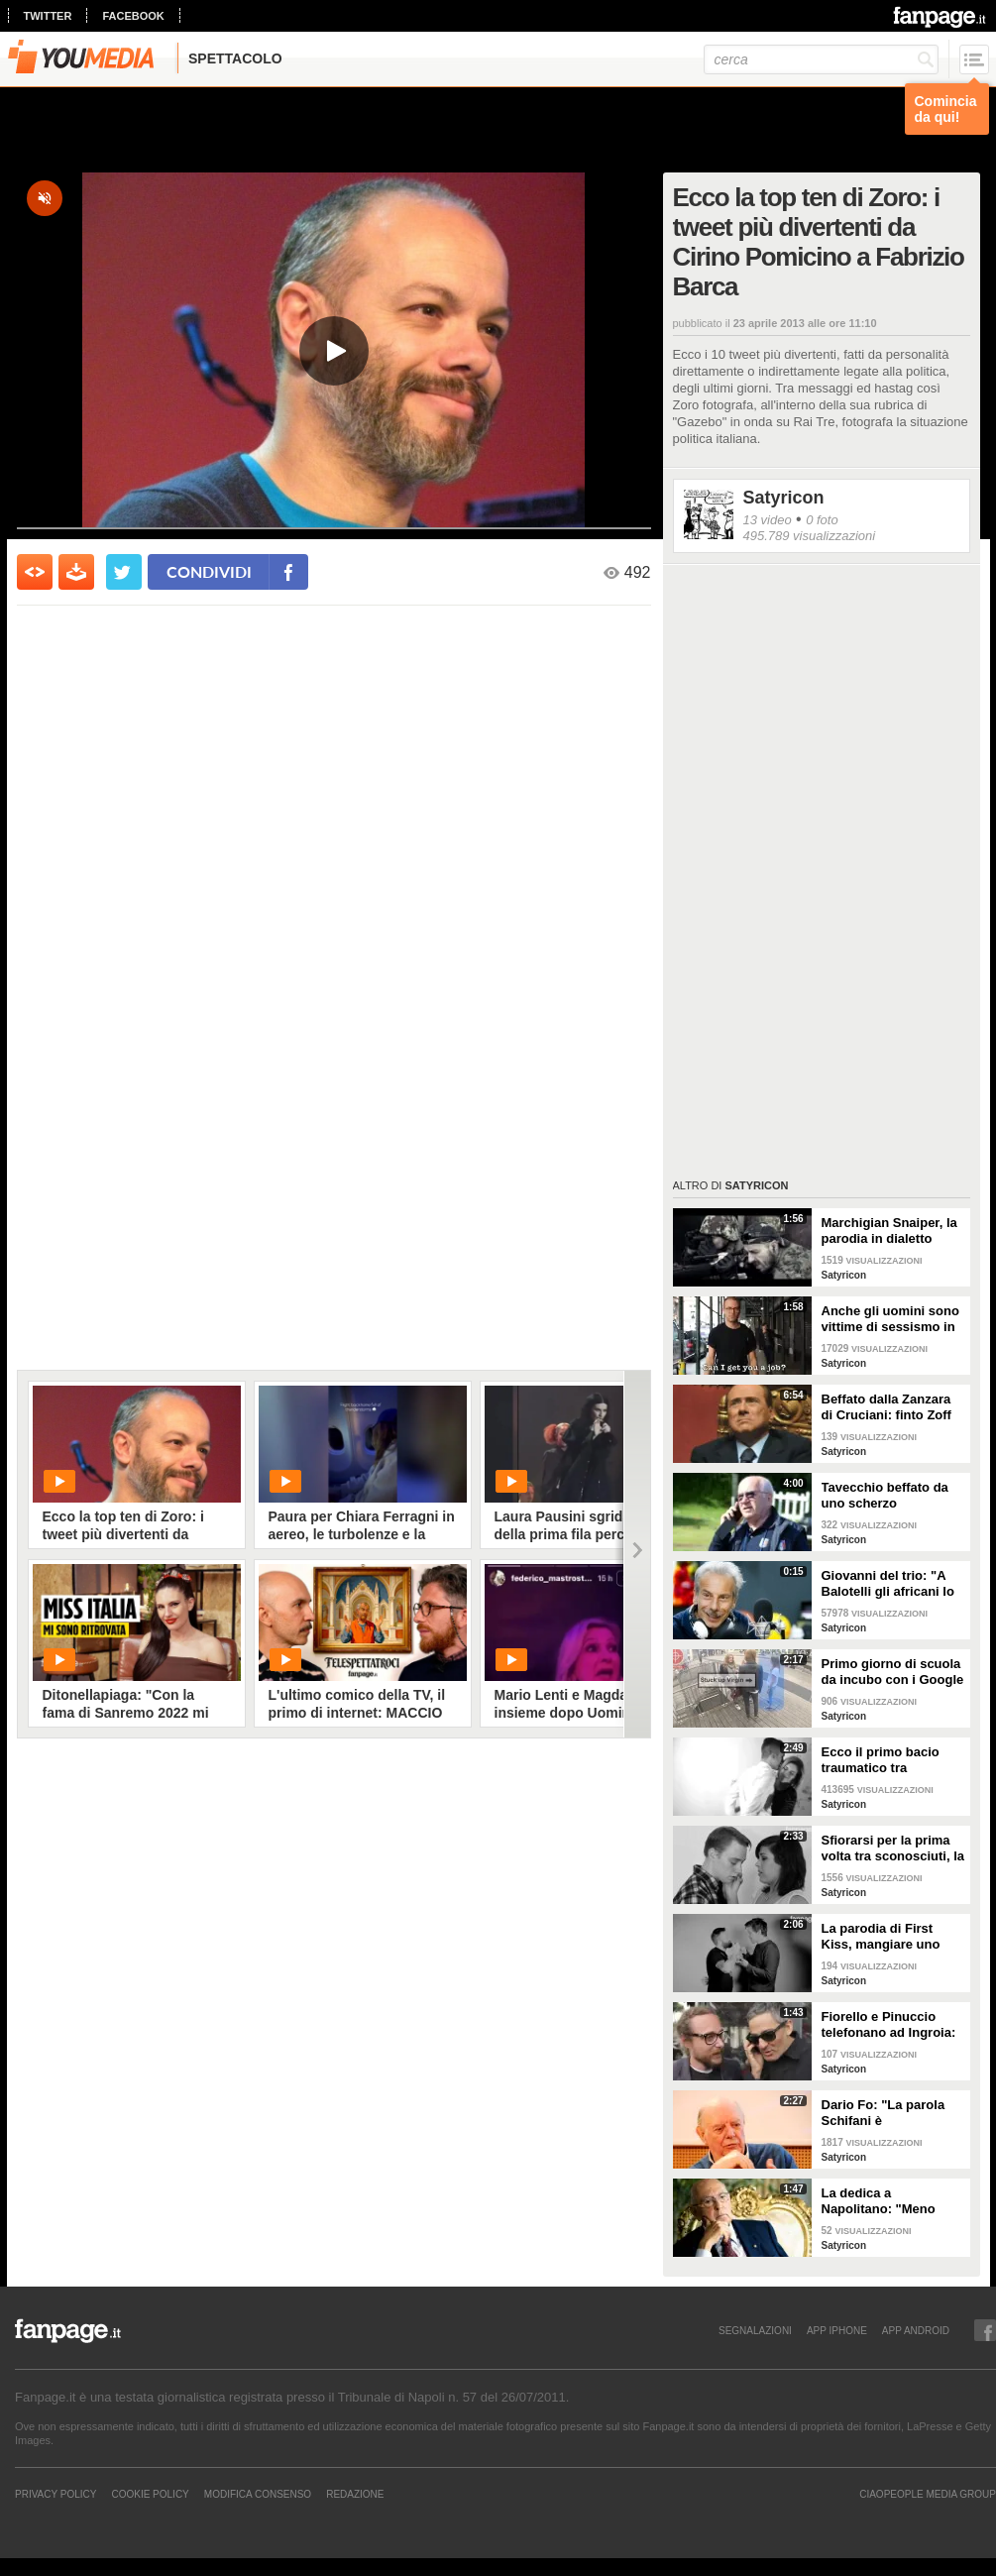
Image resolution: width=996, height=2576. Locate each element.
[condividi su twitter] (124, 572)
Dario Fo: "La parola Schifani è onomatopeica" (883, 2113)
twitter (48, 16)
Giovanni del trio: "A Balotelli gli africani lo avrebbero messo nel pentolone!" (888, 1584)
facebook (133, 16)
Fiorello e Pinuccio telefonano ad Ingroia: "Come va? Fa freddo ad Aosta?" (889, 2025)
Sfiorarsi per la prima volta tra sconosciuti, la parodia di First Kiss (893, 1848)
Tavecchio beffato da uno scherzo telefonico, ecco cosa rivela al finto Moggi (887, 1496)
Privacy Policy (55, 2494)
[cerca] (821, 59)
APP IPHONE (837, 2330)
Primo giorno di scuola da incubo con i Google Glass (893, 1672)
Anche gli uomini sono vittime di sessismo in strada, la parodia (890, 1319)
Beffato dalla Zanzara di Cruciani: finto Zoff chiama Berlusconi (886, 1407)
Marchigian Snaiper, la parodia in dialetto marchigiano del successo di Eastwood (890, 1231)
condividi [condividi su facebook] (209, 571)
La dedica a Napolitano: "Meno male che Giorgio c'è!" (889, 2201)
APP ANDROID (915, 2330)
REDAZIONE (355, 2494)
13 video (767, 519)
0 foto (822, 519)
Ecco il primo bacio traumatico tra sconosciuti (881, 1760)
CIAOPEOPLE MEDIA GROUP (927, 2494)
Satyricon (784, 497)
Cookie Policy (149, 2494)
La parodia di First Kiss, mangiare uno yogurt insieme (881, 1937)
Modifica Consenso (257, 2494)
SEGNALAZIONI (755, 2330)
